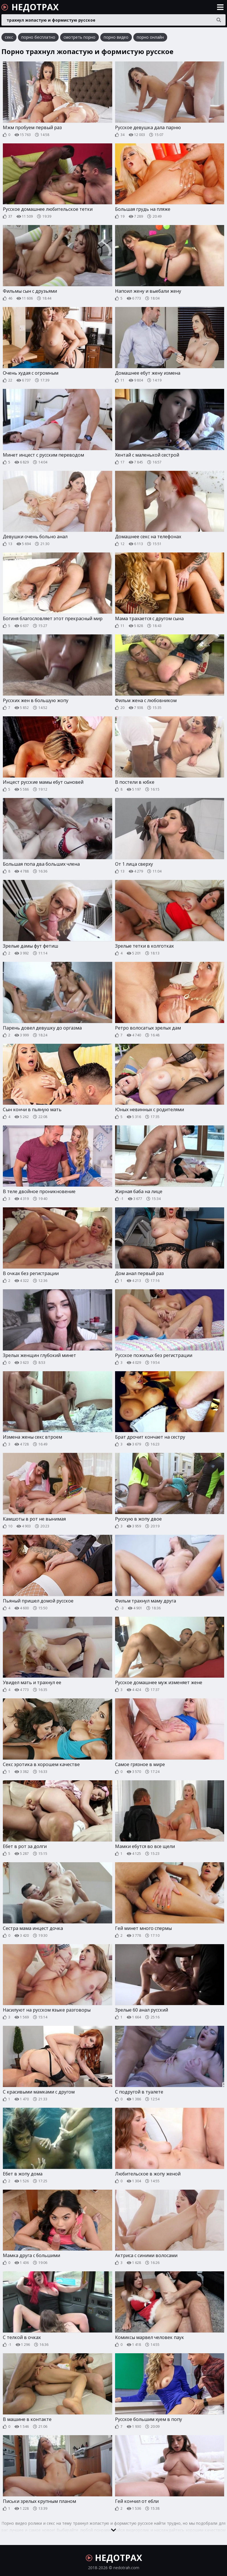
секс (9, 37)
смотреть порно (79, 37)
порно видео (116, 37)
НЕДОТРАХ (30, 7)
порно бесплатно (38, 37)
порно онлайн (150, 37)
